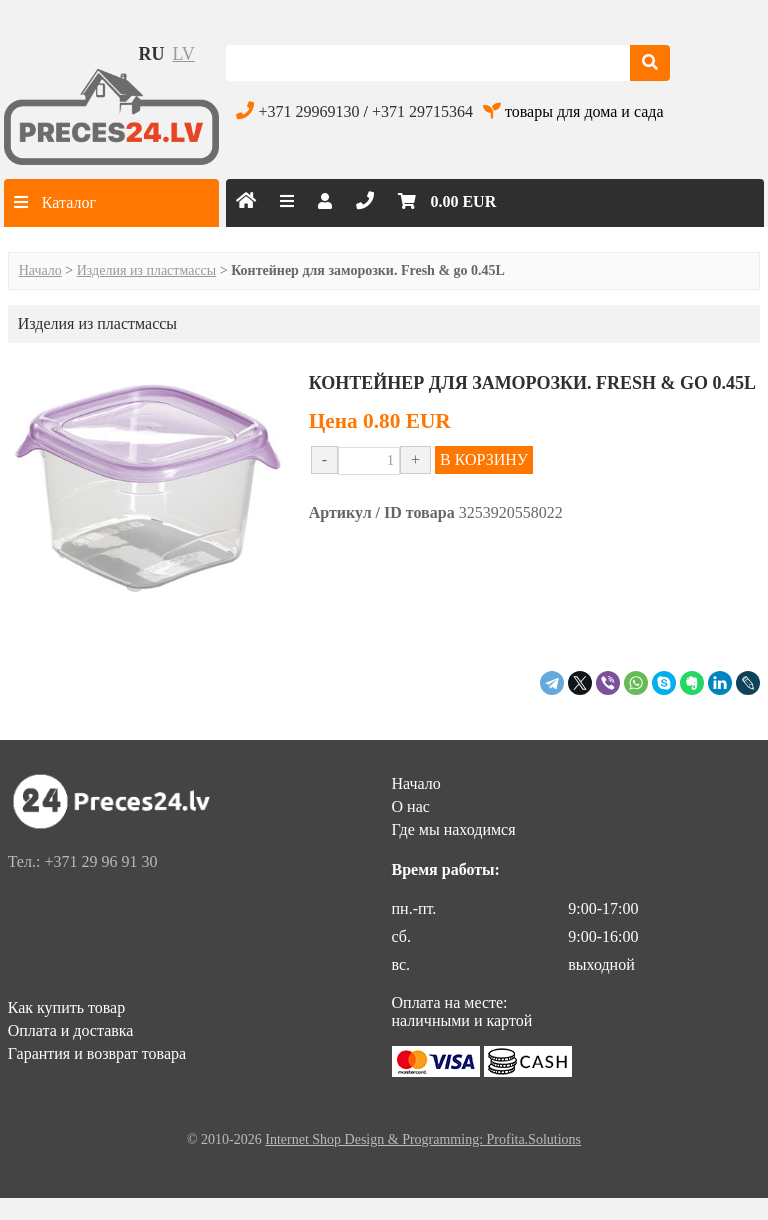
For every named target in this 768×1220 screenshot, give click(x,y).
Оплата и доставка (71, 1030)
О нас (411, 806)
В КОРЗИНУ (484, 459)
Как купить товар (67, 1007)
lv (184, 54)
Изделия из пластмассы (147, 270)
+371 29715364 (422, 111)
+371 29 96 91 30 (100, 861)
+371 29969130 (308, 111)
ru (152, 54)
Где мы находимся (454, 829)
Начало (40, 270)
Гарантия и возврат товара (97, 1053)
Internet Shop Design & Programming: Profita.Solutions (423, 1139)
